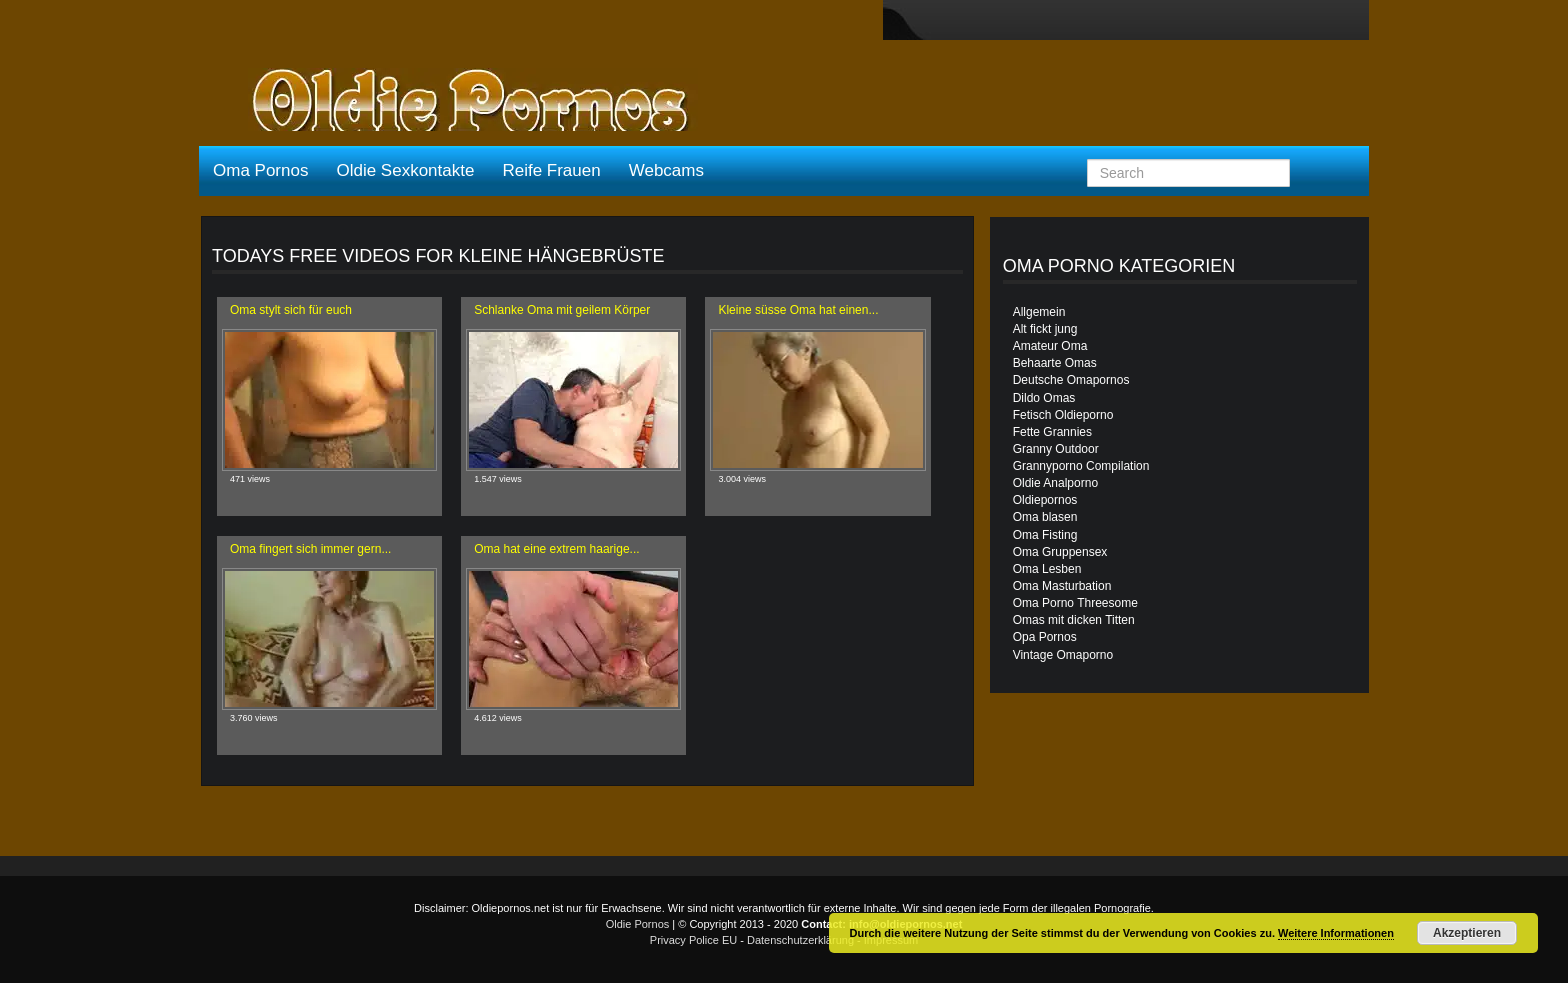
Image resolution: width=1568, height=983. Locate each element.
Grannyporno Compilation (1081, 466)
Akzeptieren (1467, 933)
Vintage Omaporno (1063, 655)
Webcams (666, 170)
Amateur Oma (1050, 346)
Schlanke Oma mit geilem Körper (562, 310)
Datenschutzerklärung (800, 940)
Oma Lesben (1047, 569)
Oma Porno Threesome (1075, 603)
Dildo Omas (1044, 398)
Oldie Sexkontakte (405, 170)
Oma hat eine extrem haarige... (556, 549)
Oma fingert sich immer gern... (310, 549)
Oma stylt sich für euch (291, 310)
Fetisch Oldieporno (1063, 415)
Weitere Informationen (1336, 933)
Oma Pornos (260, 170)
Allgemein (1039, 312)
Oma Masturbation (1062, 586)
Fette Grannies (1052, 432)
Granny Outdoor (1056, 449)
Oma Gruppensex (1060, 552)
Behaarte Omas (1055, 363)
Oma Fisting (1045, 535)
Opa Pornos (1045, 637)
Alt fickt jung (1045, 329)
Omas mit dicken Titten (1074, 620)
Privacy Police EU (693, 940)
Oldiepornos (1045, 500)
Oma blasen (1045, 517)
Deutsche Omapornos (1071, 380)
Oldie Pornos (638, 924)
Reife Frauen (551, 170)
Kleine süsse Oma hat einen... (798, 310)
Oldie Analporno (1055, 483)
